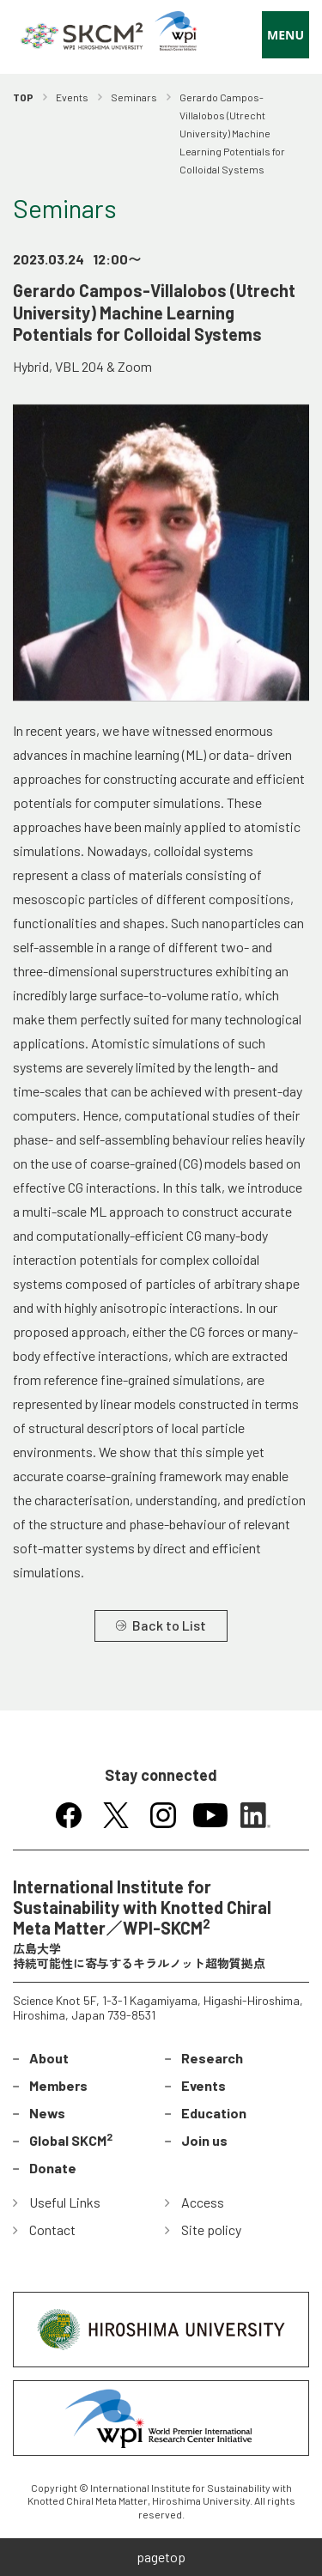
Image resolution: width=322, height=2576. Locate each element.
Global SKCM (70, 2139)
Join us (204, 2140)
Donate (52, 2168)
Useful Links (64, 2202)
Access (202, 2202)
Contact (52, 2229)
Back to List (169, 1625)
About (49, 2058)
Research (212, 2058)
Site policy (211, 2229)
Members (58, 2085)
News (47, 2113)
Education (213, 2113)
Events (203, 2085)
